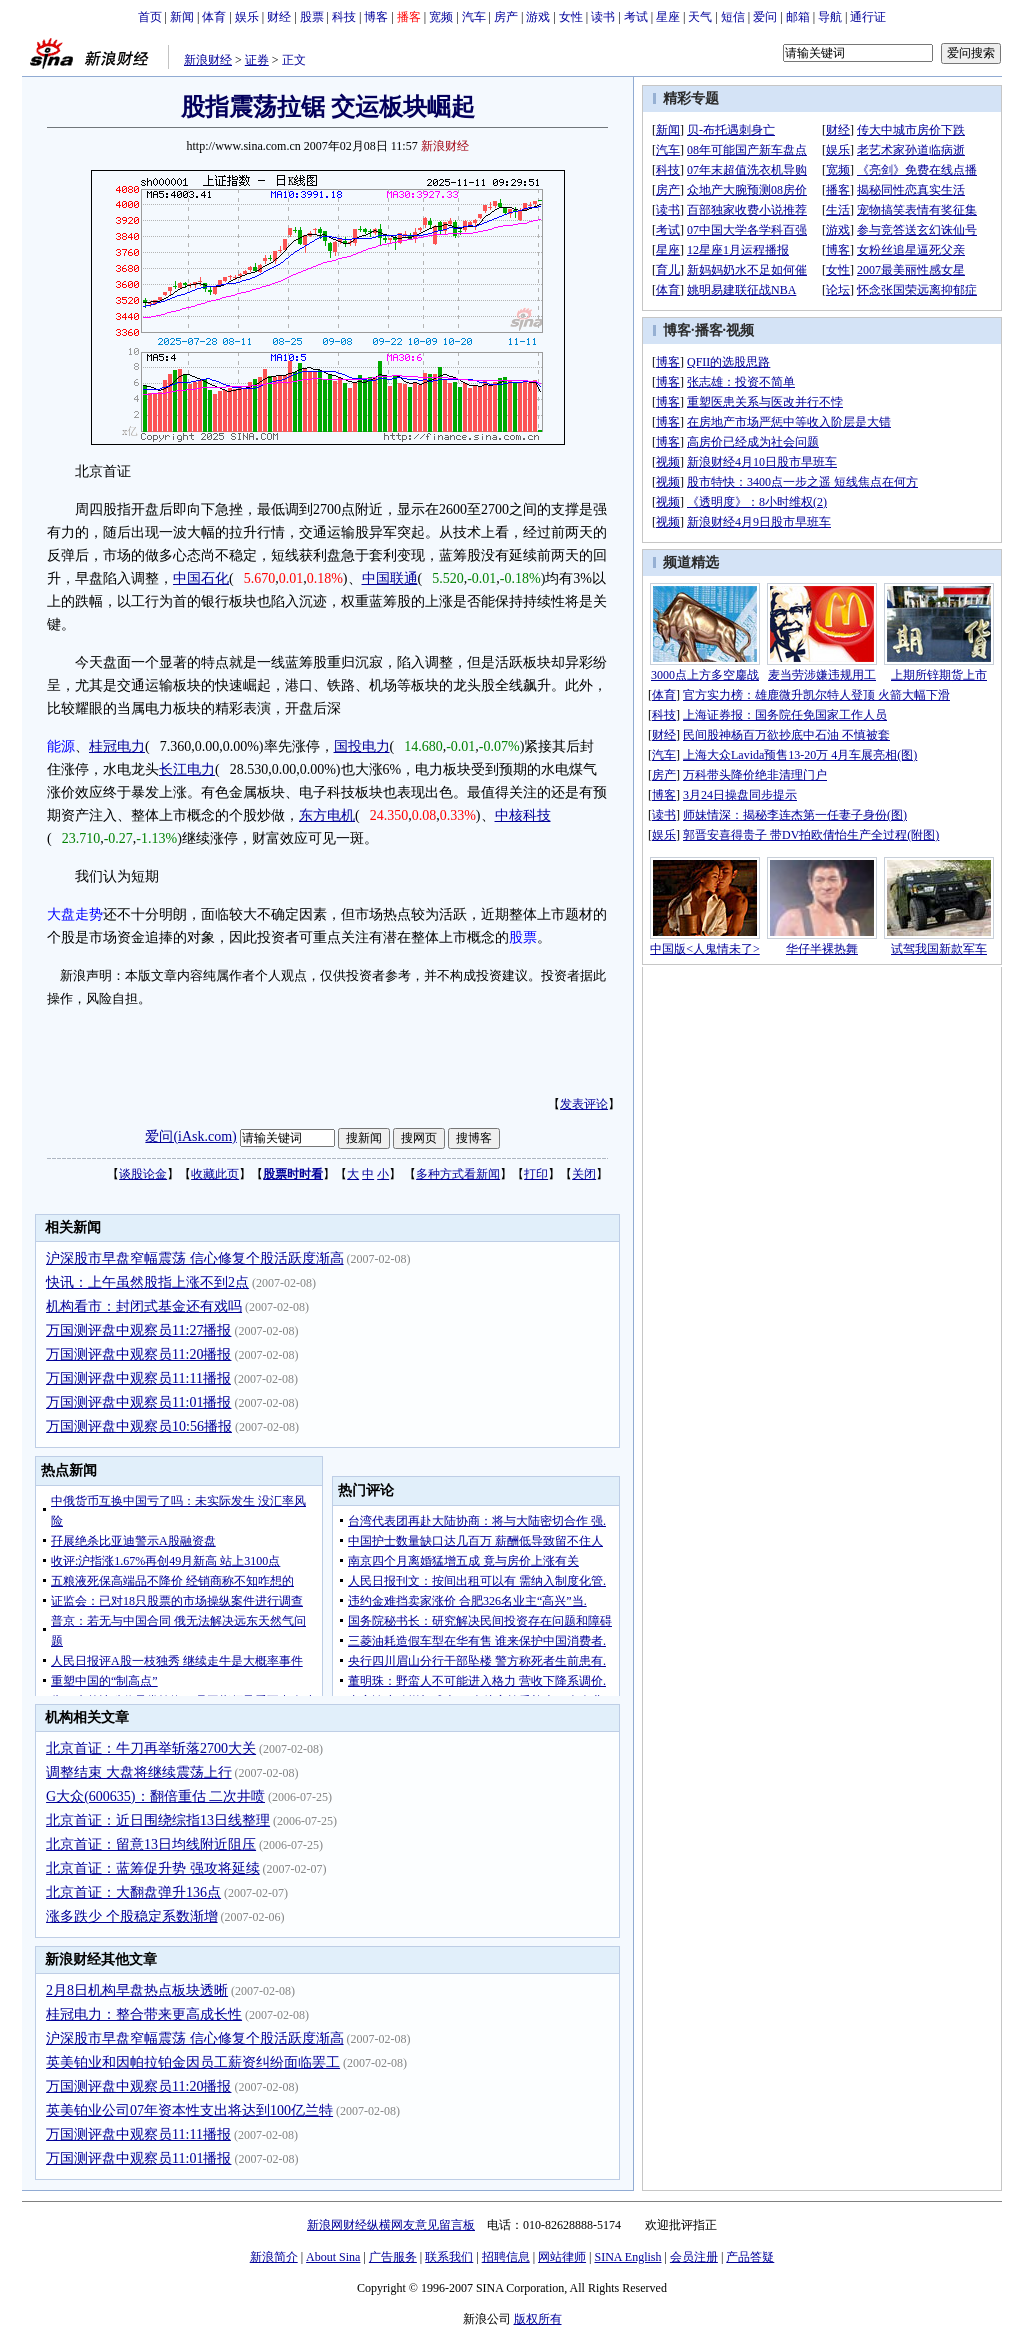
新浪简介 (274, 2257)
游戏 (538, 17)
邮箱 (798, 17)
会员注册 (694, 2257)
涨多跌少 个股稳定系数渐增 (132, 1916)
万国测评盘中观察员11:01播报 (138, 1402)
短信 (733, 17)
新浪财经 (208, 60)
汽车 (474, 17)
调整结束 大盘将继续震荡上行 (139, 1772)
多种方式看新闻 (458, 1174)
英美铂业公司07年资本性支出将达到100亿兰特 (189, 2110)
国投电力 (362, 746)
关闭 (584, 1174)
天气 (700, 17)
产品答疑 (750, 2257)
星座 (668, 17)
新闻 (182, 17)
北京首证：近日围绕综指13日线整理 (158, 1820)
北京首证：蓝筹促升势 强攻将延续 (153, 1868)
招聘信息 (506, 2257)
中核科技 (523, 815)
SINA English (627, 2257)
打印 (536, 1174)
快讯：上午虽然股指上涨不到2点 (147, 1282)
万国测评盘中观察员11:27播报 (138, 1330)
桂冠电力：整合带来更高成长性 (144, 2014)
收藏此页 (215, 1174)
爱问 (765, 17)
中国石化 (201, 578)
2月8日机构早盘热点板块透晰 (137, 1990)
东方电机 (327, 815)
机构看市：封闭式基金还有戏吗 (144, 1306)
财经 (279, 17)
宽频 (441, 17)
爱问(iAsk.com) (190, 1136)
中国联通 (390, 578)
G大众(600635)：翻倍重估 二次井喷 (155, 1796)
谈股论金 (143, 1174)
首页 (150, 17)
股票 (312, 17)
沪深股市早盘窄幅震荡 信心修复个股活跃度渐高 (195, 1258)
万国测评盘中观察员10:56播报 (139, 1426)
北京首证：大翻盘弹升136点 (133, 1892)
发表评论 (584, 1104)
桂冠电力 (117, 746)
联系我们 (449, 2257)
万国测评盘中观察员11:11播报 (138, 1378)
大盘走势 (75, 914)
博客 (376, 17)
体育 (214, 17)
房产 (506, 17)
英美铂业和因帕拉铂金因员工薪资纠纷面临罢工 (193, 2062)
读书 (603, 17)
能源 (61, 746)
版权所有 (538, 2319)
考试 (636, 17)
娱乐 (247, 17)
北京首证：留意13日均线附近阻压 (151, 1844)
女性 (571, 17)
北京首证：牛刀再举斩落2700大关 (151, 1748)
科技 (344, 17)
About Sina (333, 2257)
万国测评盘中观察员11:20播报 (138, 1354)
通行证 (868, 17)
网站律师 (562, 2257)
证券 (257, 60)
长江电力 (187, 769)
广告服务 (393, 2257)
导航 (830, 17)
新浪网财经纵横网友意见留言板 (391, 2225)
